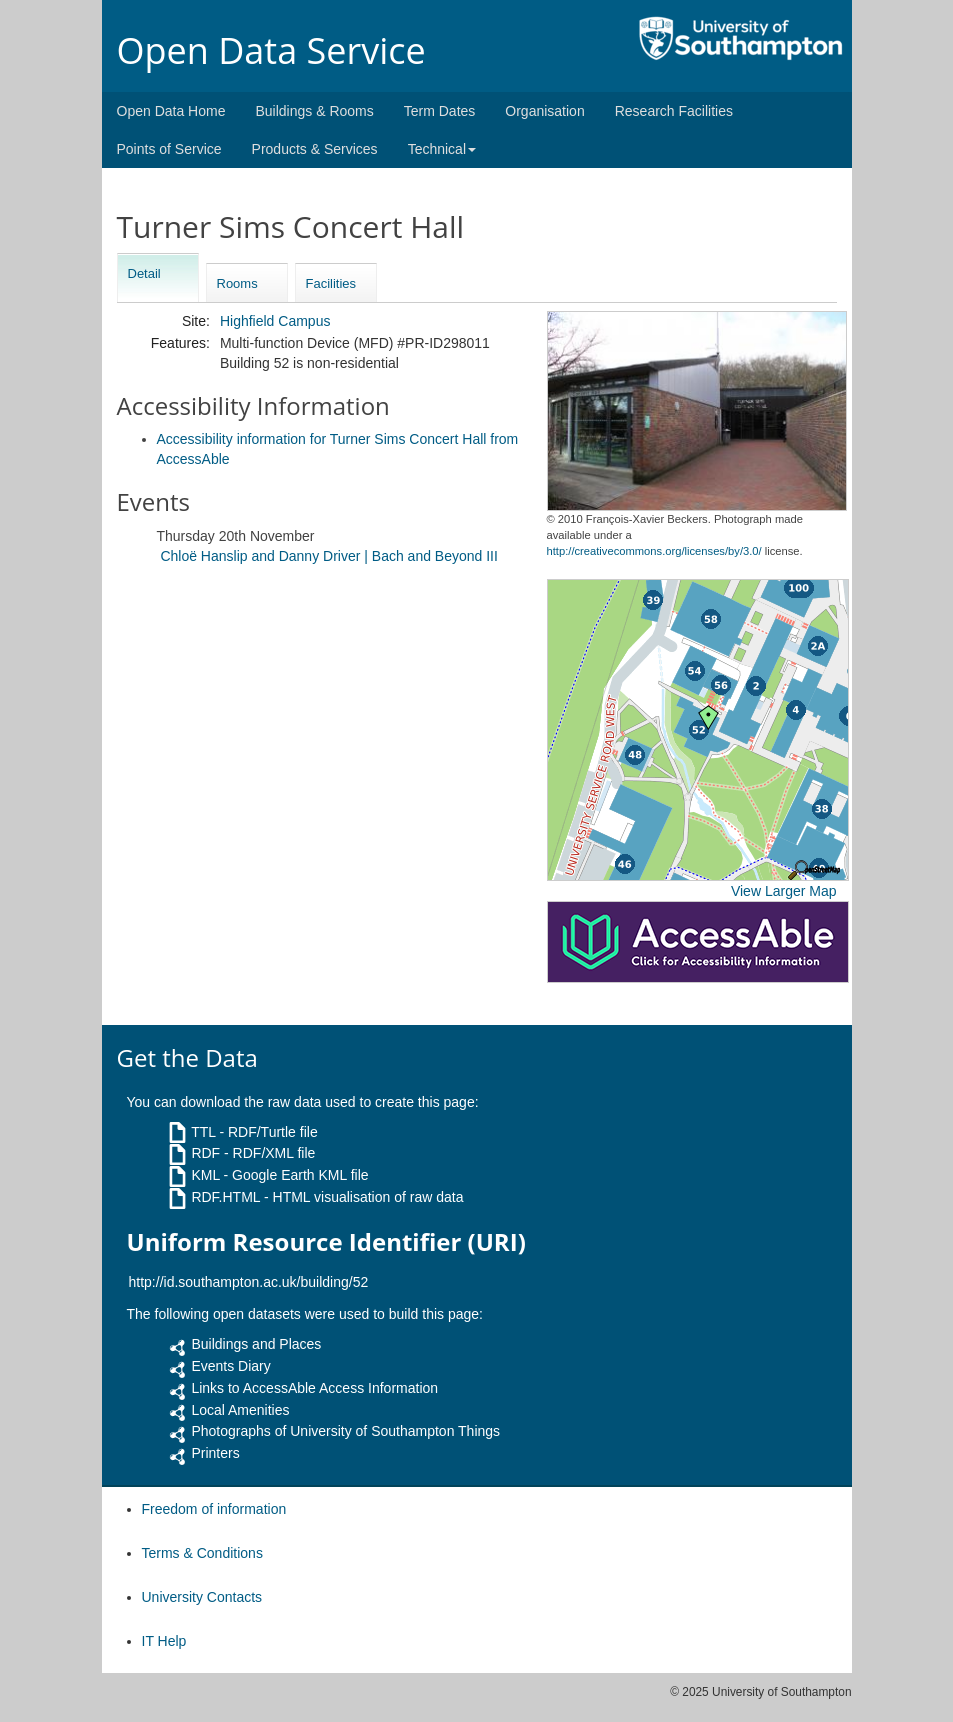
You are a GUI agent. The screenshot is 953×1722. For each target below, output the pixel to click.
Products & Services (315, 149)
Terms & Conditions (202, 1553)
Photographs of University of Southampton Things (345, 1431)
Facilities (331, 283)
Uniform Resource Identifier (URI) (326, 1242)
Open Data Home (171, 111)
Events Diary (230, 1366)
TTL (203, 1132)
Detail (144, 273)
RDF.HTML (225, 1197)
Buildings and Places (256, 1344)
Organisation (544, 111)
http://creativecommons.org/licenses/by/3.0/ (654, 551)
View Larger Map (784, 891)
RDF (205, 1153)
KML (205, 1175)
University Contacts (202, 1597)
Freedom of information (214, 1509)
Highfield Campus (275, 321)
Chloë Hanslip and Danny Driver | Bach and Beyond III (329, 556)
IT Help (164, 1641)
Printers (215, 1453)
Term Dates (440, 111)
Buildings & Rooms (314, 111)
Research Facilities (674, 111)
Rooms (237, 283)
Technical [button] (442, 149)
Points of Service (169, 149)
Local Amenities (240, 1410)
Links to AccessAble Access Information (314, 1388)
